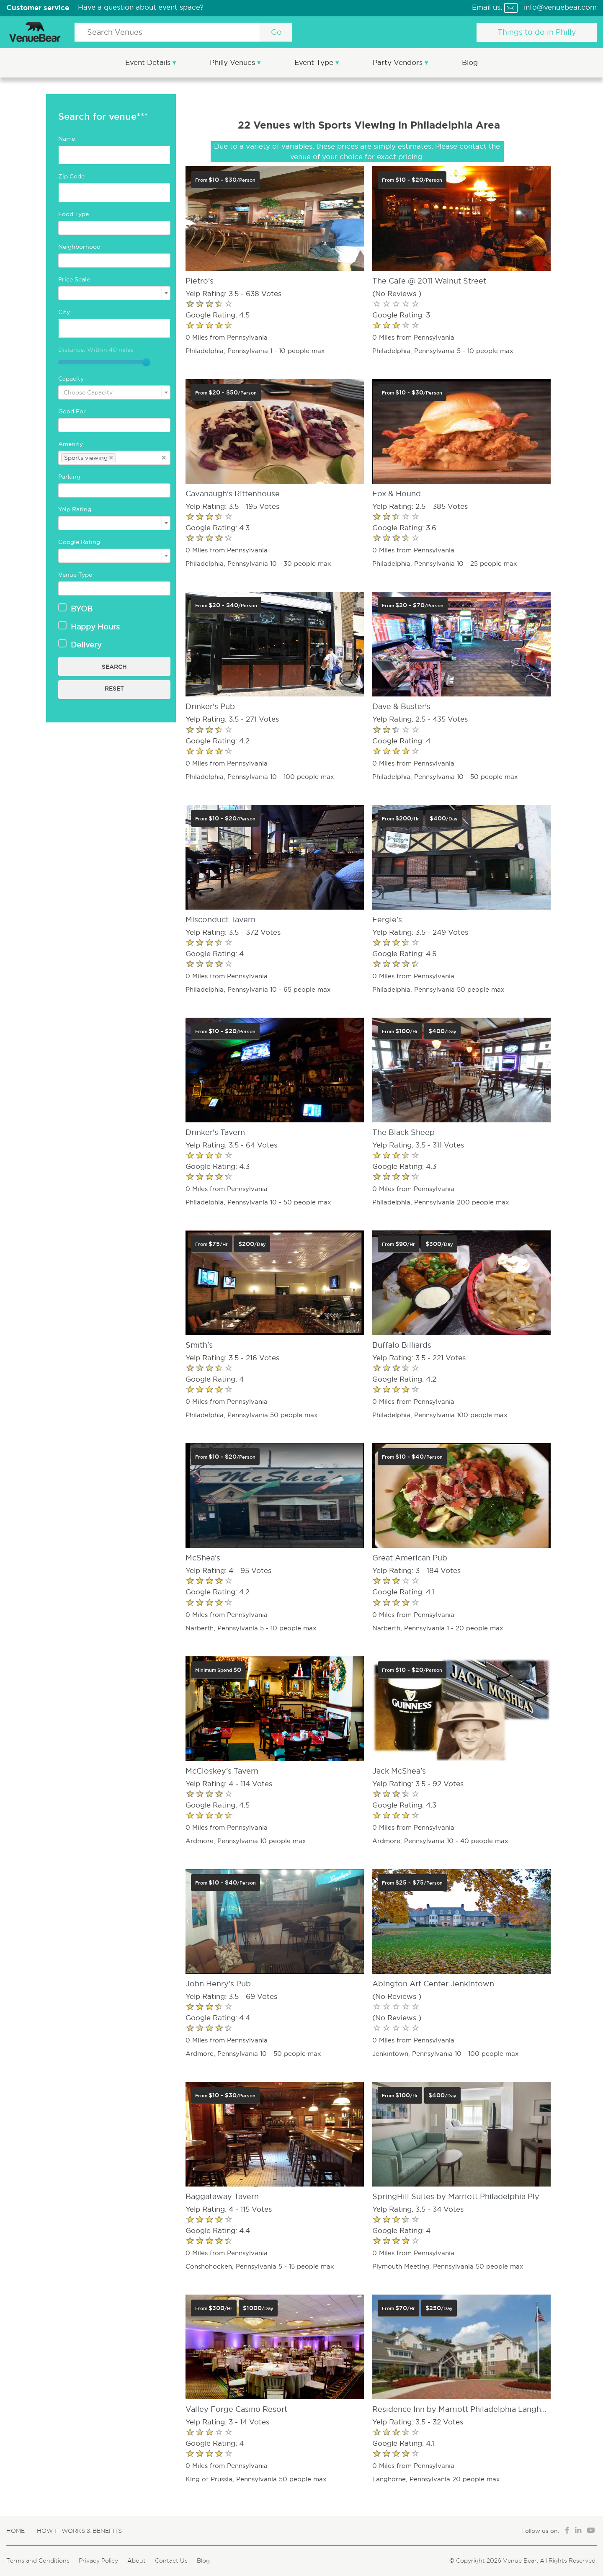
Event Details (149, 63)
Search (114, 666)
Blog (470, 63)
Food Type (73, 214)
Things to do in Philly (536, 32)
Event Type (314, 63)
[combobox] (114, 228)
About (136, 2560)
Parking (69, 476)
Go (276, 32)
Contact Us (171, 2560)
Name (66, 138)
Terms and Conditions (38, 2560)
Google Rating (79, 542)
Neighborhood (79, 246)
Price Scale (74, 279)
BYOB (75, 609)
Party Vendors (399, 63)
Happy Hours (89, 627)
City (64, 312)
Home (15, 2530)
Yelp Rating (74, 509)
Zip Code (71, 176)
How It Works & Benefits (79, 2530)
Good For (72, 411)
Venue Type (75, 574)
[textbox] (114, 228)
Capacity (71, 378)
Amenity (70, 444)
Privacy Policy (98, 2560)
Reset (114, 688)
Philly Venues (233, 63)
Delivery (80, 645)
